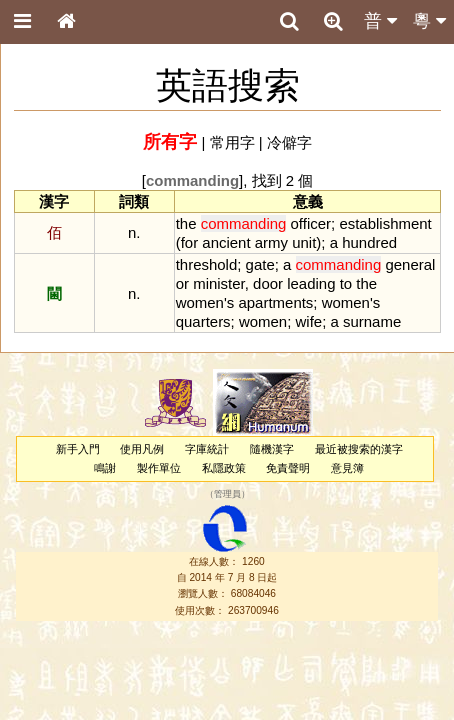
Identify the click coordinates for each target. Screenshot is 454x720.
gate (260, 264)
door (268, 283)
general (410, 264)
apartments (275, 302)
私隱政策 (224, 468)
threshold (207, 264)
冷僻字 (289, 142)
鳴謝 (105, 468)
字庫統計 (207, 449)
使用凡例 (142, 449)
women (200, 302)
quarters (203, 321)
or (182, 283)
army (271, 242)
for (189, 242)
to (346, 283)
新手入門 (78, 449)
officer (311, 223)
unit (304, 242)
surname (372, 321)
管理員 (227, 495)
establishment (385, 223)
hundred (369, 242)
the (186, 223)
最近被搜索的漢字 (359, 449)
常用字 (232, 142)
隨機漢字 (272, 449)
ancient (226, 242)
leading (311, 283)
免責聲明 (288, 468)
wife (309, 321)
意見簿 (347, 468)
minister (219, 283)
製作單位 (159, 468)
